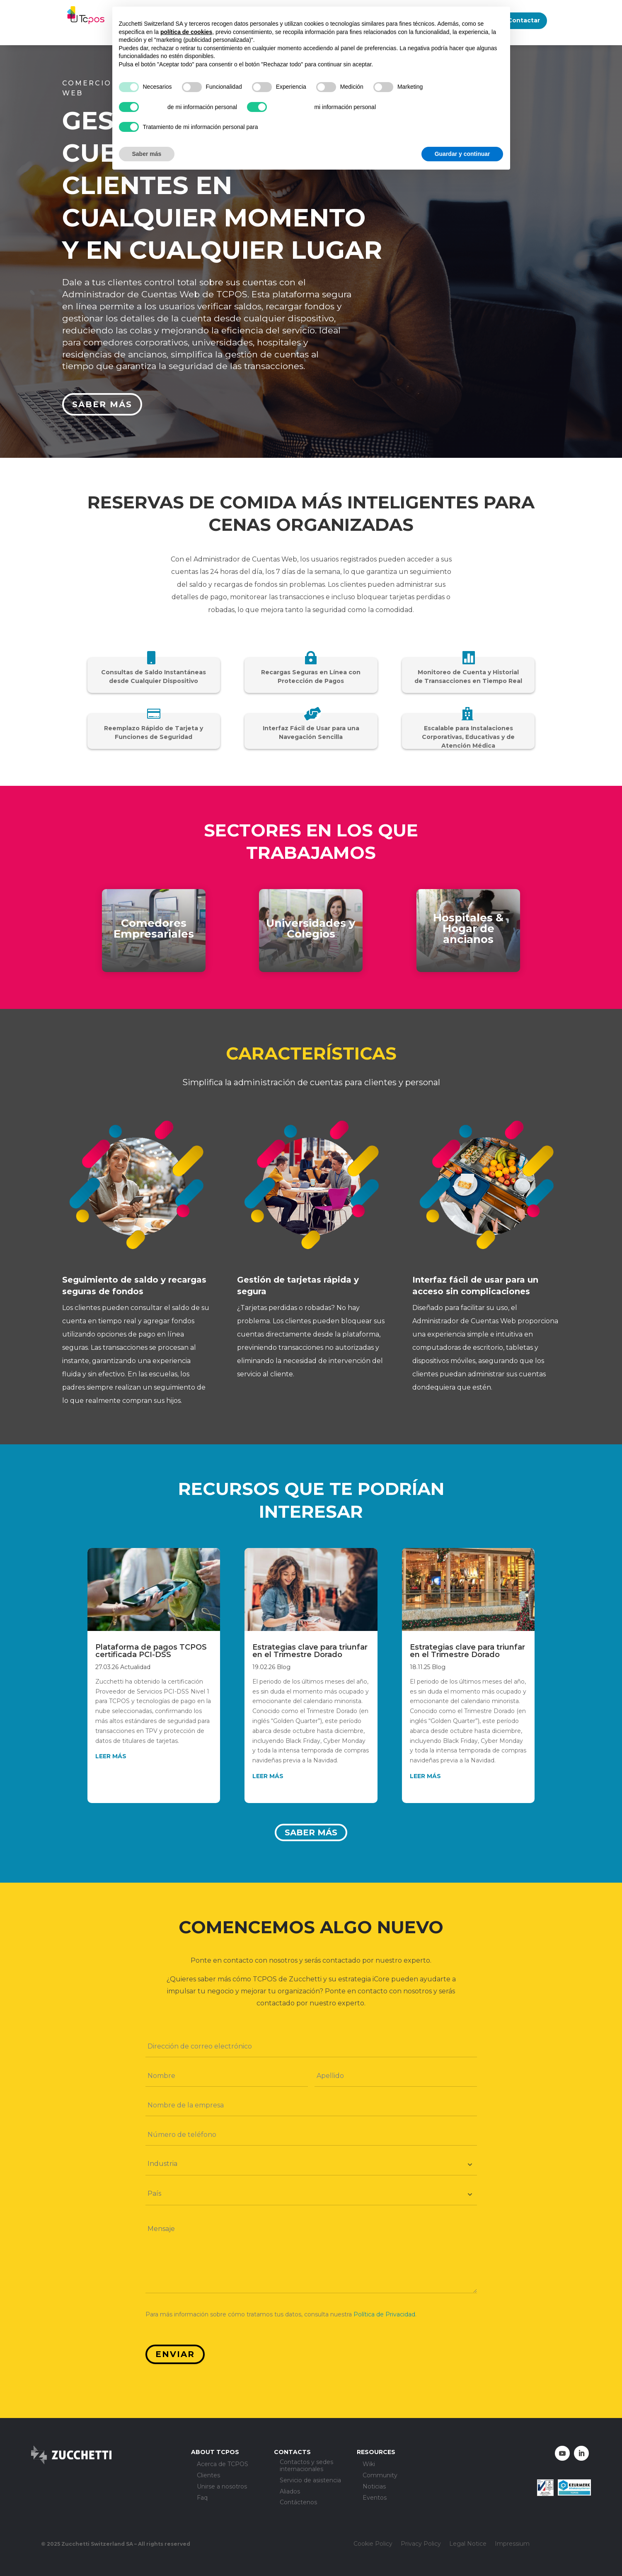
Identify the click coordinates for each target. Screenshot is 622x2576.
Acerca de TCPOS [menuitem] (222, 2464)
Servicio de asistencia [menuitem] (310, 2480)
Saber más (102, 404)
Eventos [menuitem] (375, 2497)
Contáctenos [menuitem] (298, 2502)
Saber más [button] (147, 154)
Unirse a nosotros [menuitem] (222, 2486)
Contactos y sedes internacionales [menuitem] (306, 2466)
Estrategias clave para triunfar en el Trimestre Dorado (310, 1651)
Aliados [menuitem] (290, 2491)
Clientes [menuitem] (208, 2475)
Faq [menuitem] (202, 2497)
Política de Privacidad (384, 2314)
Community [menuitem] (380, 2475)
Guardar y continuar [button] (462, 154)
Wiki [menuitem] (369, 2464)
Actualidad (135, 1667)
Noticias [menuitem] (374, 2486)
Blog (283, 1667)
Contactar (524, 20)
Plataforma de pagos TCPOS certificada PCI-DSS (151, 1651)
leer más (110, 1756)
